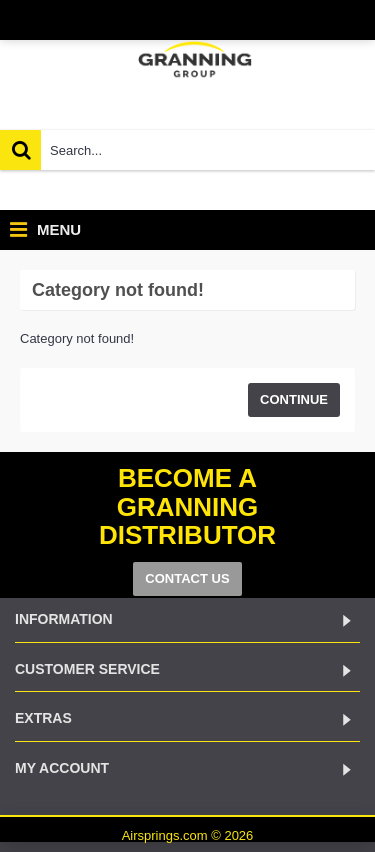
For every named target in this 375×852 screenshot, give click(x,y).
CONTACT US (187, 578)
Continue (294, 399)
